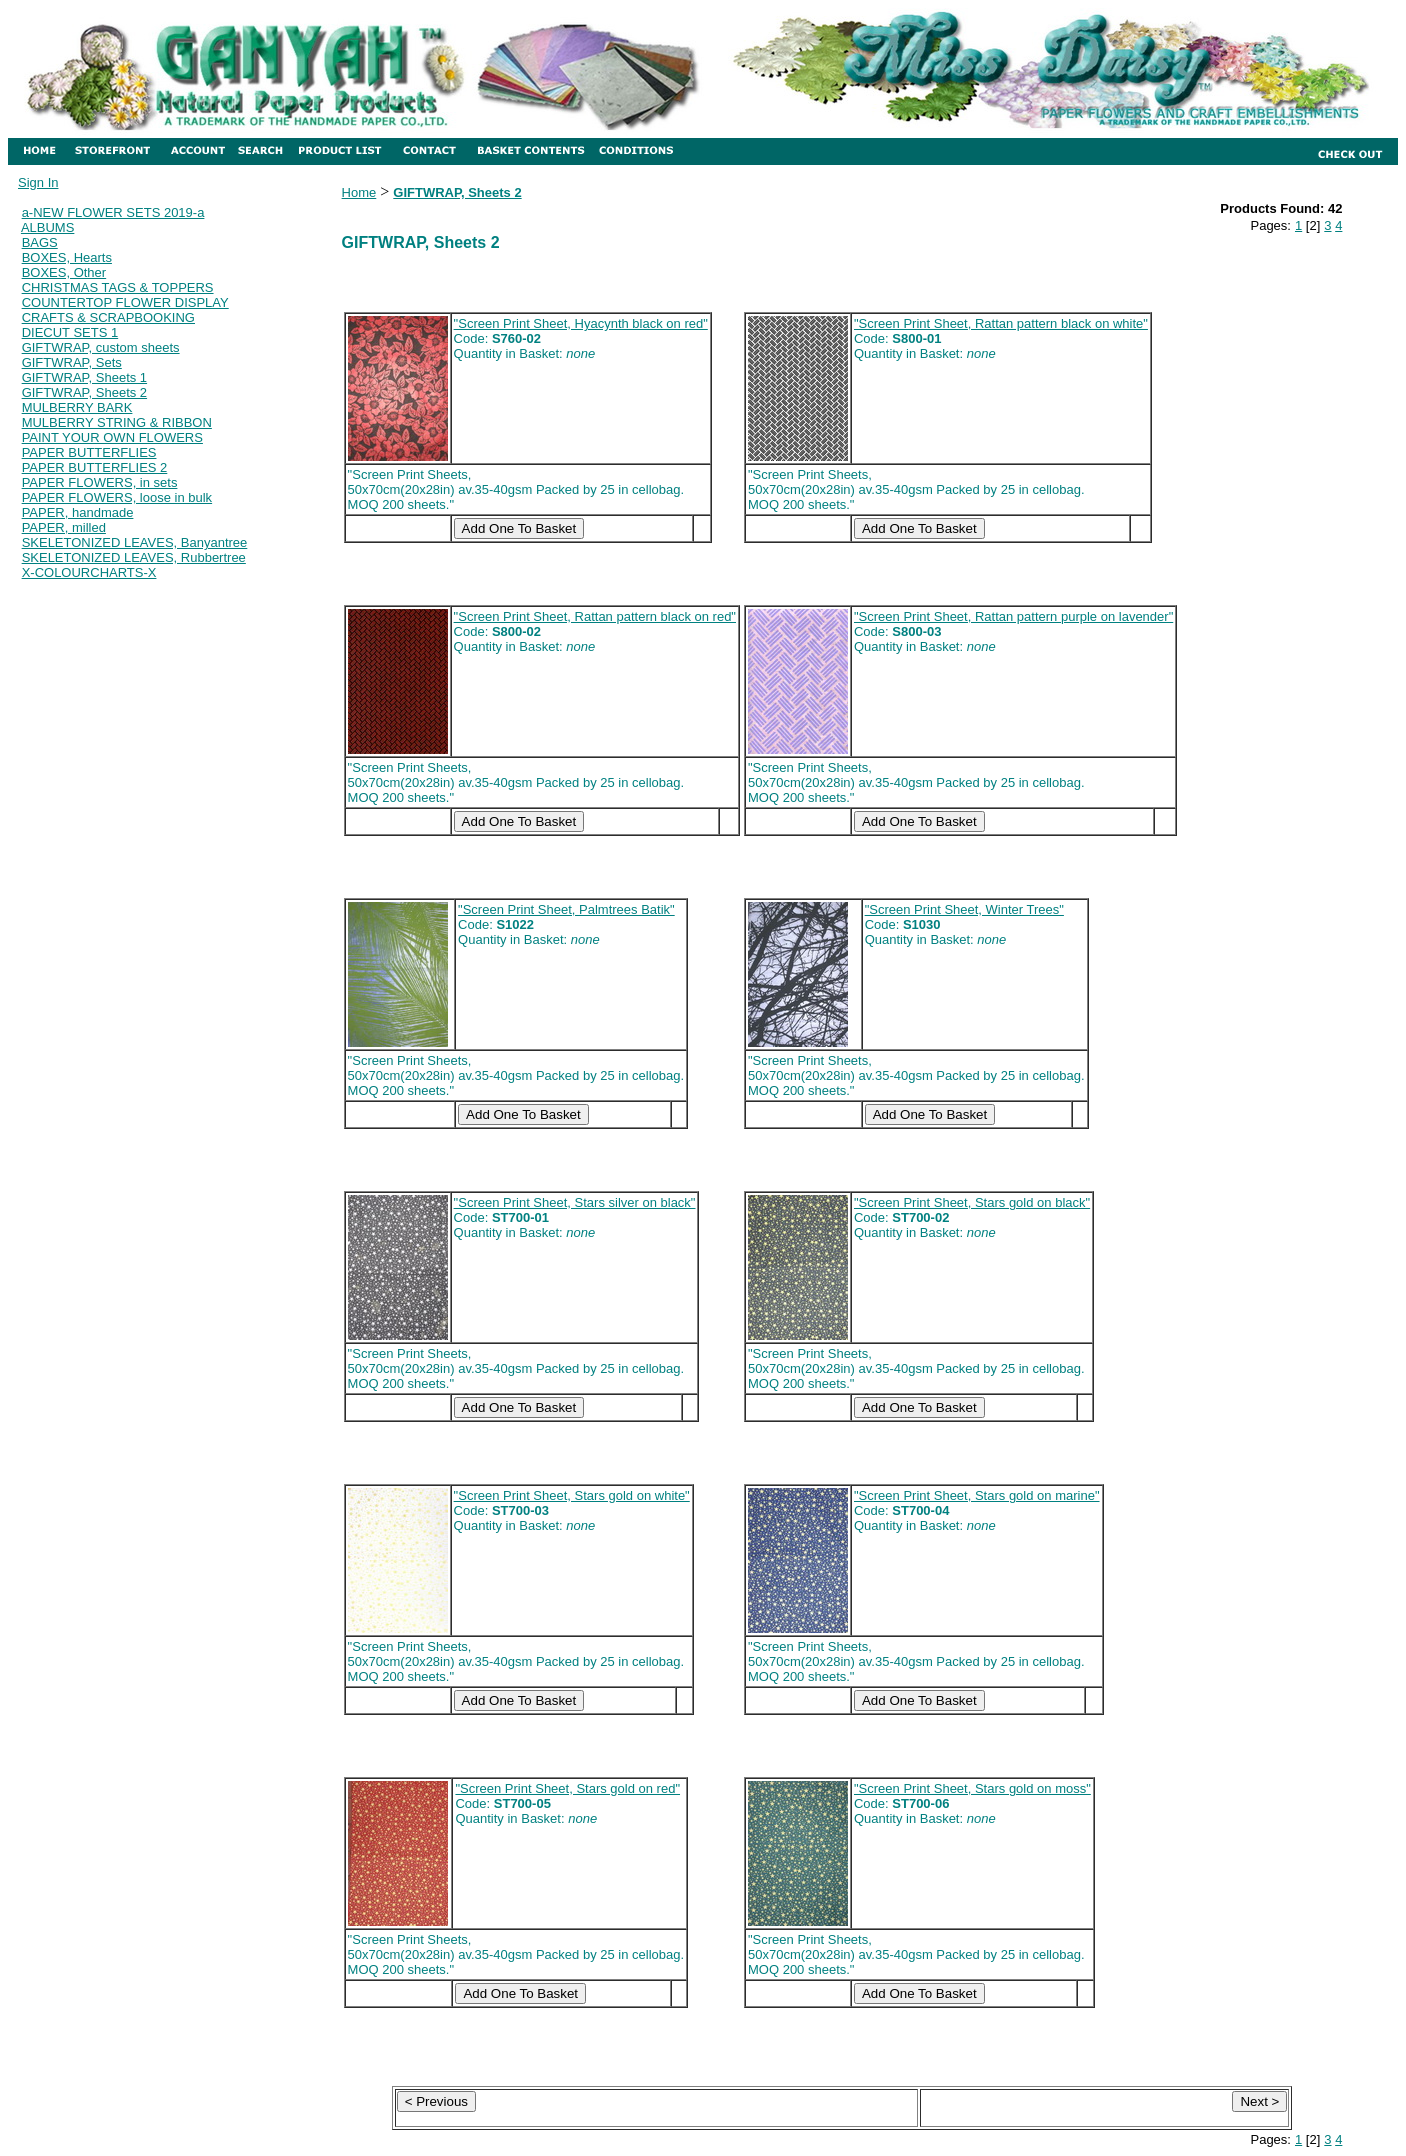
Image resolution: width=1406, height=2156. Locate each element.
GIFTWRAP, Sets (72, 362)
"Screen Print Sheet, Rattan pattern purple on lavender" (1013, 616)
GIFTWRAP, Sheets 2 (84, 392)
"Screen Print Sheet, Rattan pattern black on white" (1001, 323)
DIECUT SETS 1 (70, 332)
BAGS (40, 242)
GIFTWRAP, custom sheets (101, 347)
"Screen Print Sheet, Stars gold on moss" (972, 1788)
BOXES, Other (64, 272)
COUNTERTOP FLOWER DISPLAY (125, 302)
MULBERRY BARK (77, 407)
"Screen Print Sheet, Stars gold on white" (572, 1495)
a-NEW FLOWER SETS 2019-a (113, 212)
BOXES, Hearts (67, 257)
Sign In (38, 182)
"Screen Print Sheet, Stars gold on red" (567, 1788)
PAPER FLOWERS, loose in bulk (117, 497)
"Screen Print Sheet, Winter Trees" (964, 909)
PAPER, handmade (78, 512)
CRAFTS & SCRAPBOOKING (108, 317)
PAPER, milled (64, 527)
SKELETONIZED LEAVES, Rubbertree (134, 557)
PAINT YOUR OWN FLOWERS (112, 437)
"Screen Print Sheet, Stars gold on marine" (977, 1495)
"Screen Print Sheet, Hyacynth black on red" (581, 323)
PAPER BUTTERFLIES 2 (95, 467)
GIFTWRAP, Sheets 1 (84, 377)
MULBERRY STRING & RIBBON (117, 422)
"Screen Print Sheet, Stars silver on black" (575, 1202)
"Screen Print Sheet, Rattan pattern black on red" (595, 616)
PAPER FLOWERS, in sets (100, 482)
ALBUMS (47, 227)
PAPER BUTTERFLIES (89, 452)
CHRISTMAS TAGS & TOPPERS (118, 287)
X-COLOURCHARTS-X (89, 572)
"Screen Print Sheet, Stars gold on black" (972, 1202)
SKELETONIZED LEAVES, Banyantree (135, 542)
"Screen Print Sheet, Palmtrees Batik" (566, 909)
